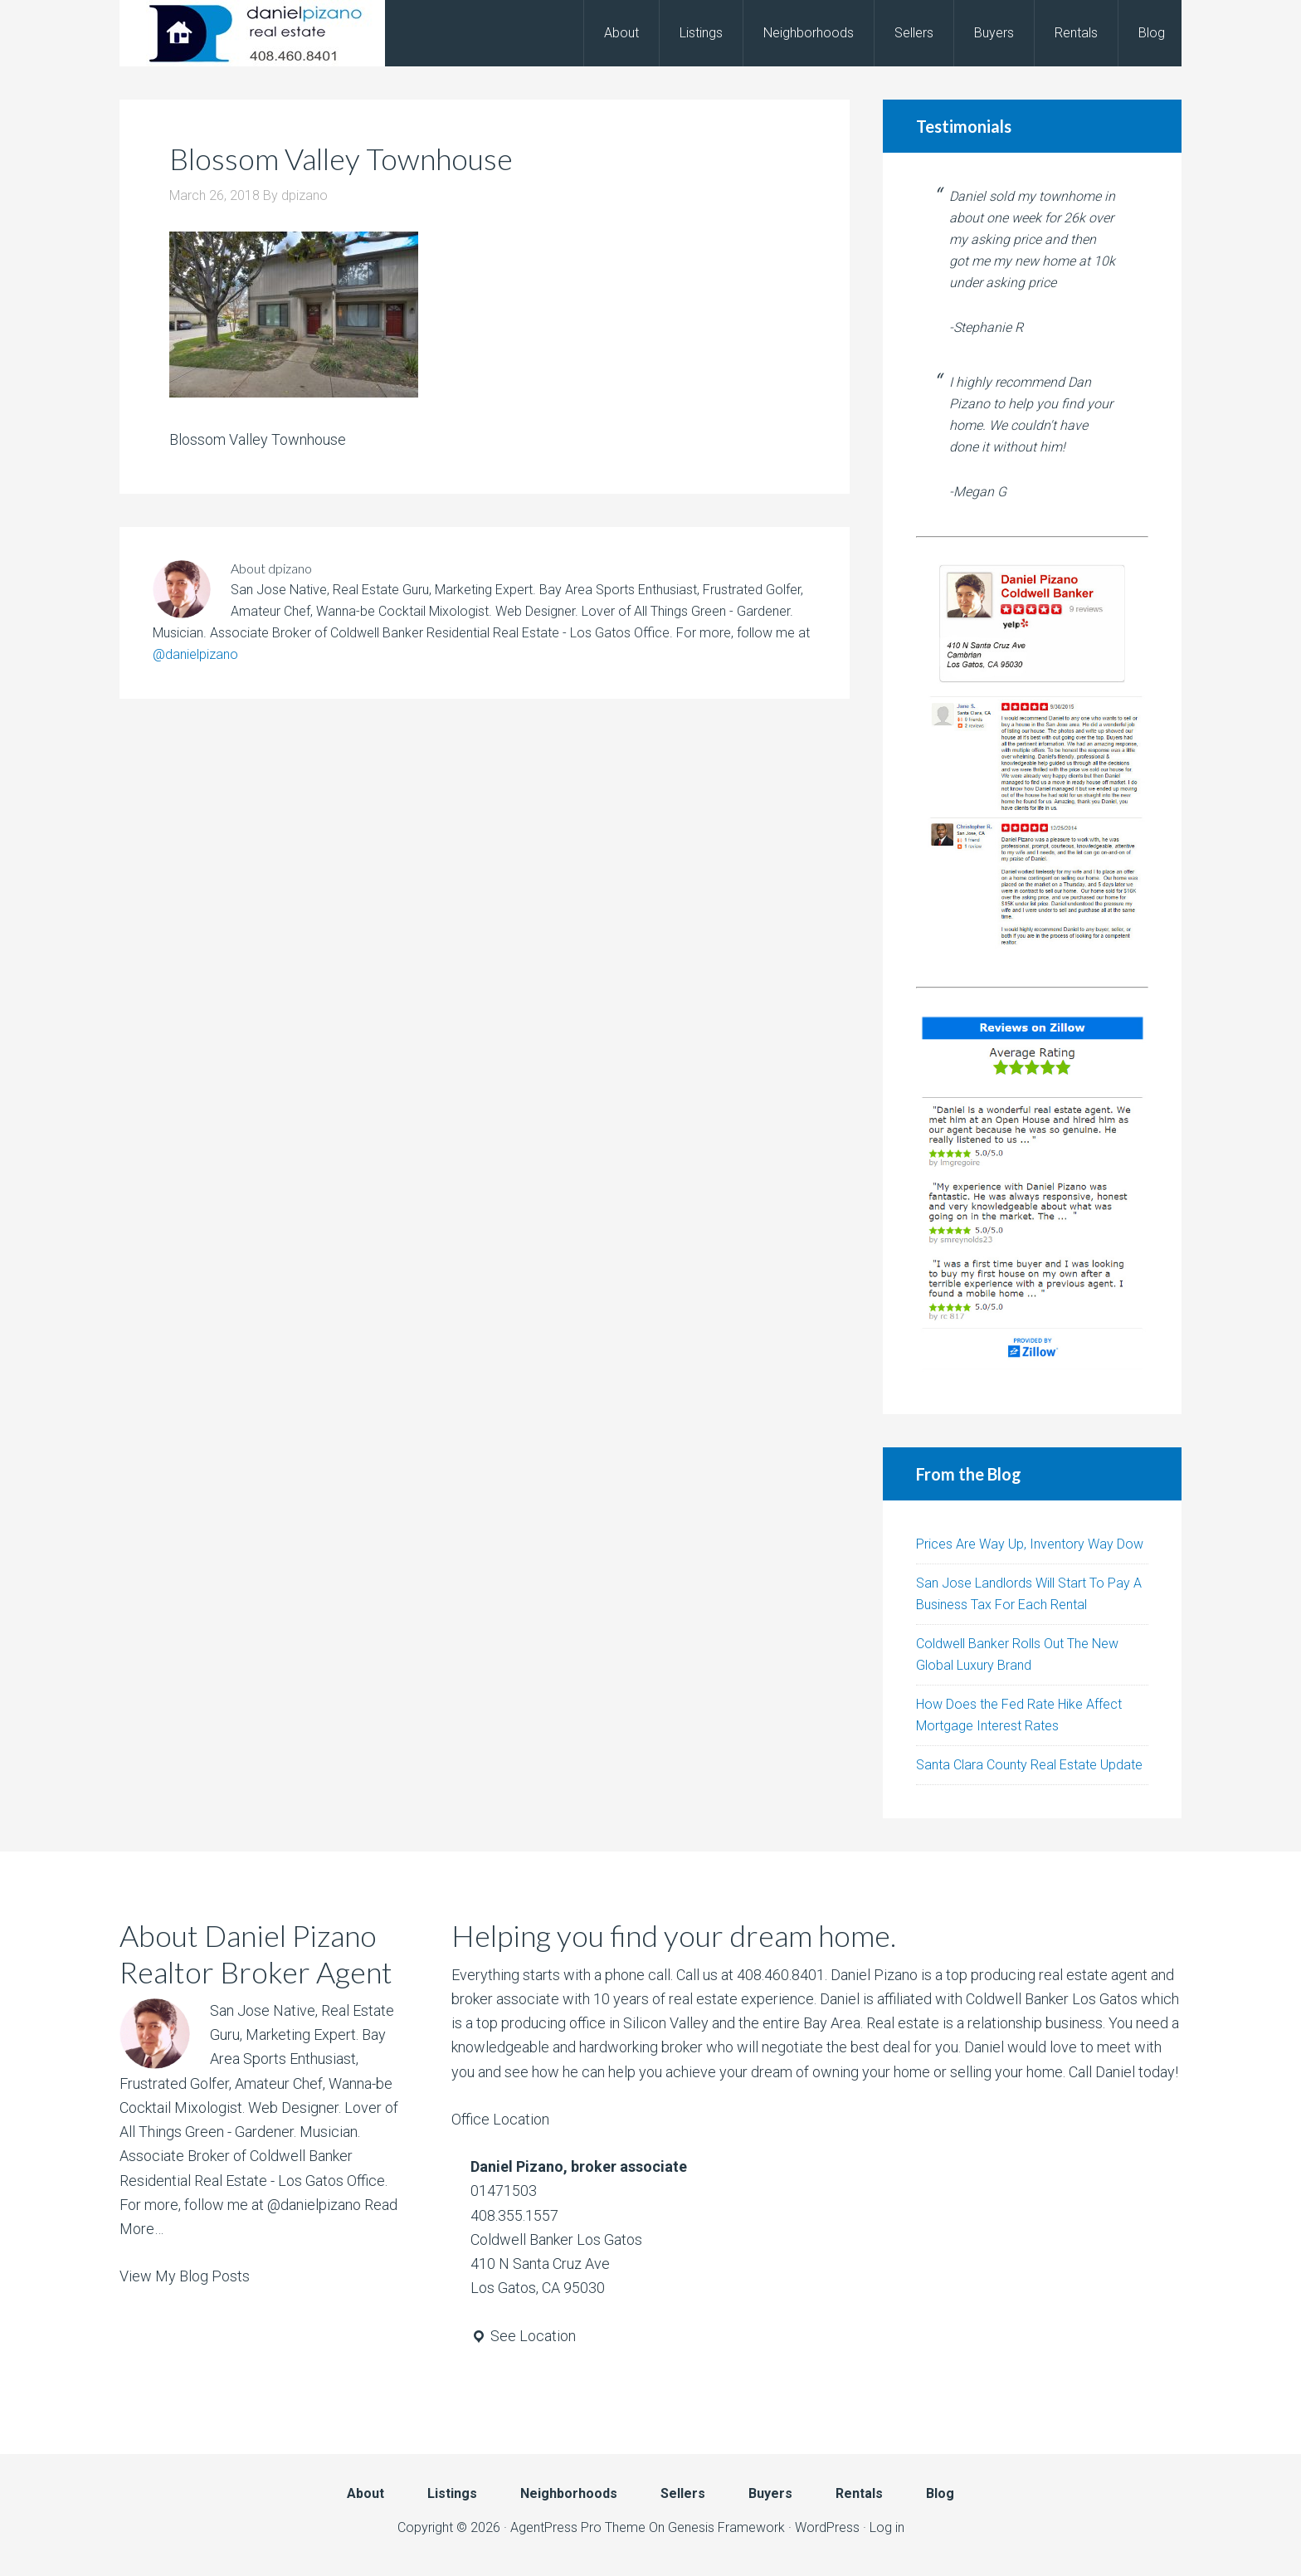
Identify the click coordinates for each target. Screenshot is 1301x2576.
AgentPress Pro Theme (578, 2527)
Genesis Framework (726, 2527)
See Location (523, 2335)
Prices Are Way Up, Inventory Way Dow (1029, 1544)
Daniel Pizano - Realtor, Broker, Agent (252, 33)
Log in (887, 2527)
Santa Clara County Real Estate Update (1029, 1765)
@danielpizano (195, 654)
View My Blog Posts (184, 2276)
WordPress (827, 2527)
